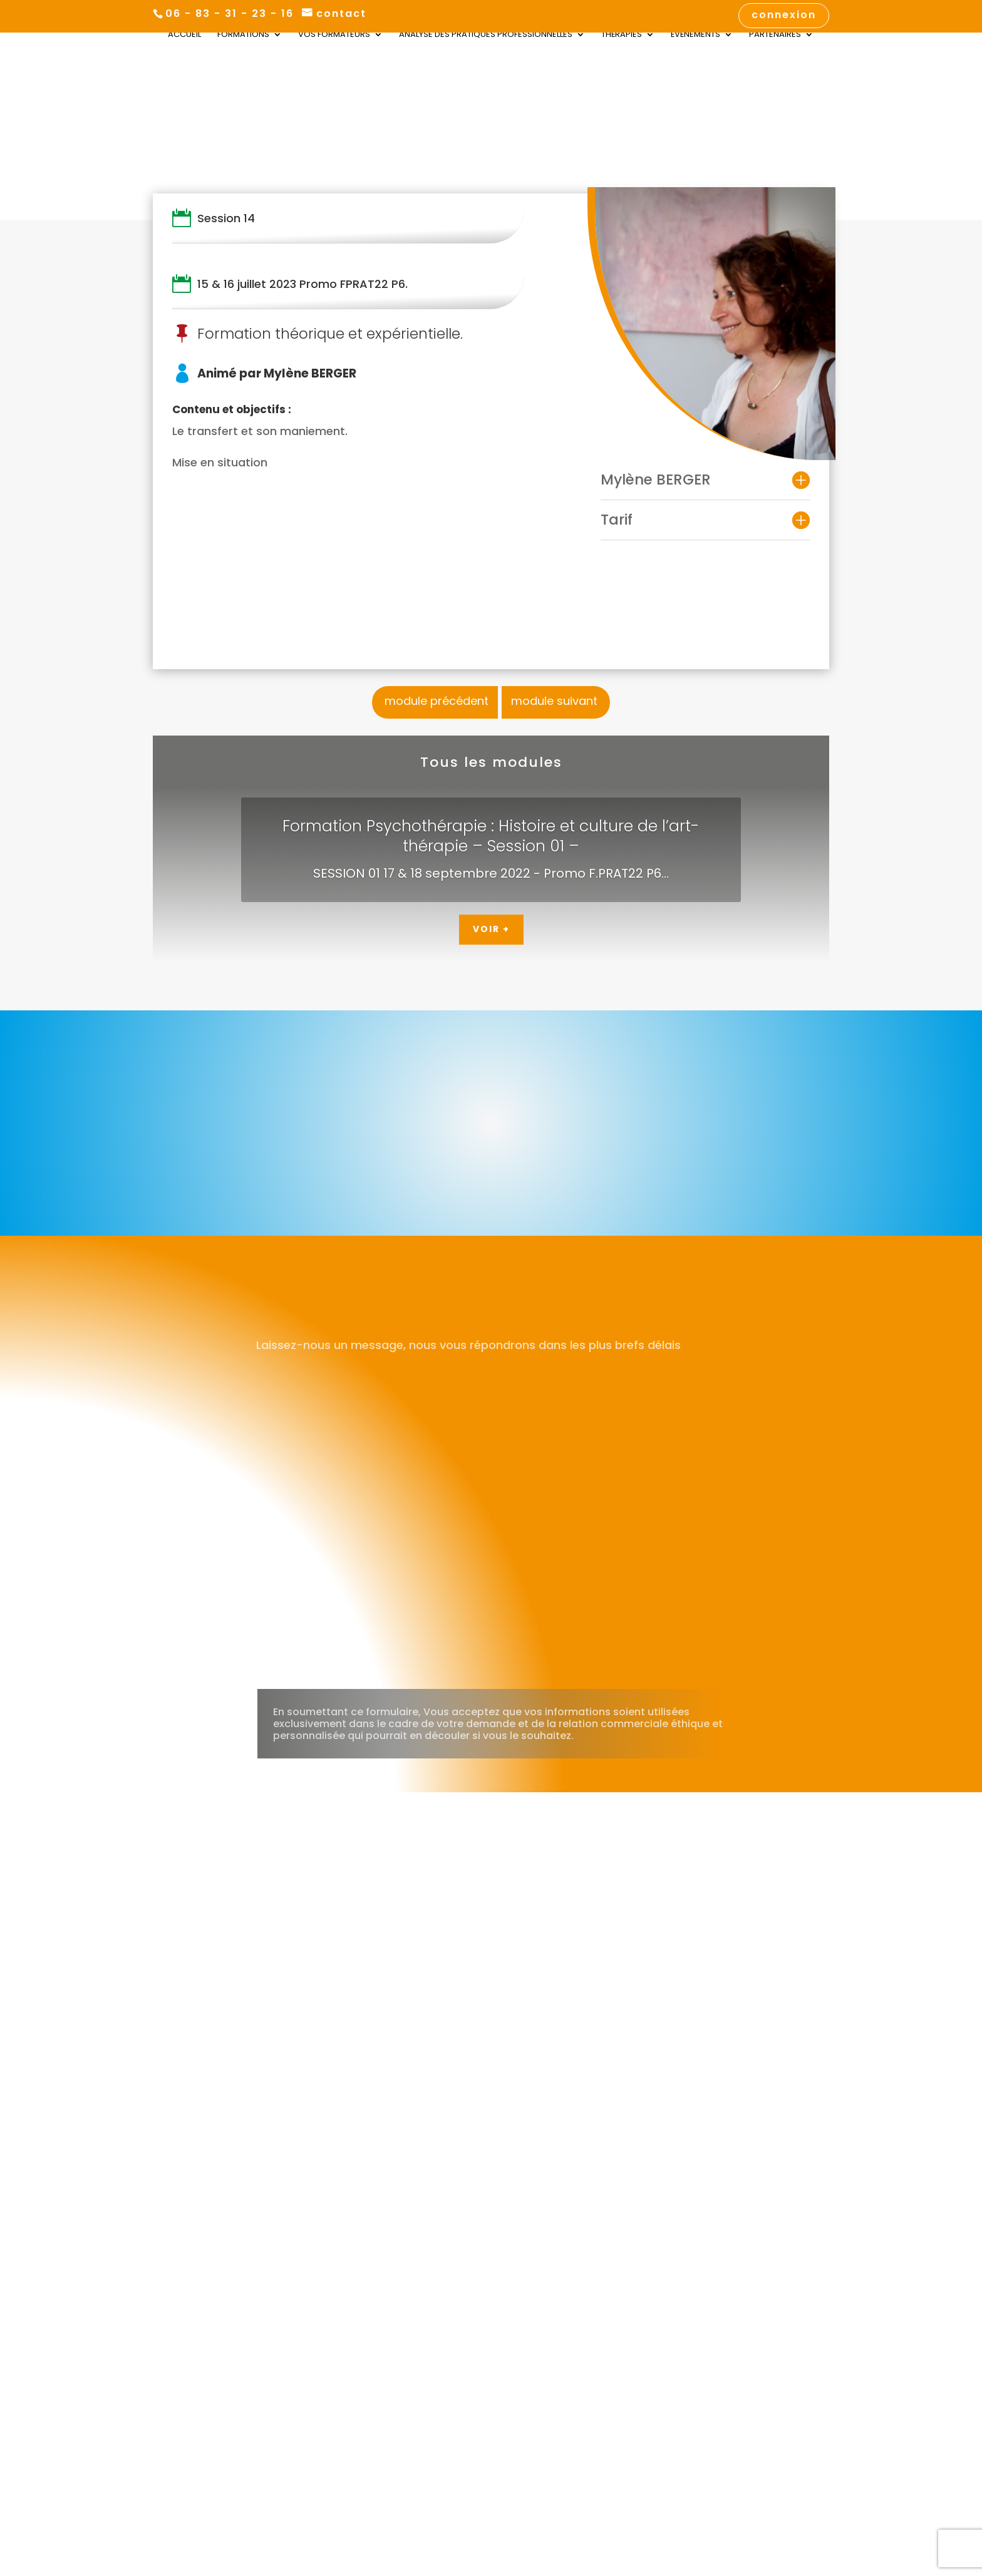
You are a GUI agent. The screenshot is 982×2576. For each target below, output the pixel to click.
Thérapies (621, 36)
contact (341, 14)
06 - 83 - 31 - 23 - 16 (229, 13)
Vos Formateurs (334, 36)
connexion (784, 16)
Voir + (491, 929)
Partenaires (775, 36)
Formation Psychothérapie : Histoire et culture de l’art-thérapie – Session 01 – (491, 836)
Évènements (695, 36)
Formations (243, 36)
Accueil (184, 36)
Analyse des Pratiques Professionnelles (485, 36)
